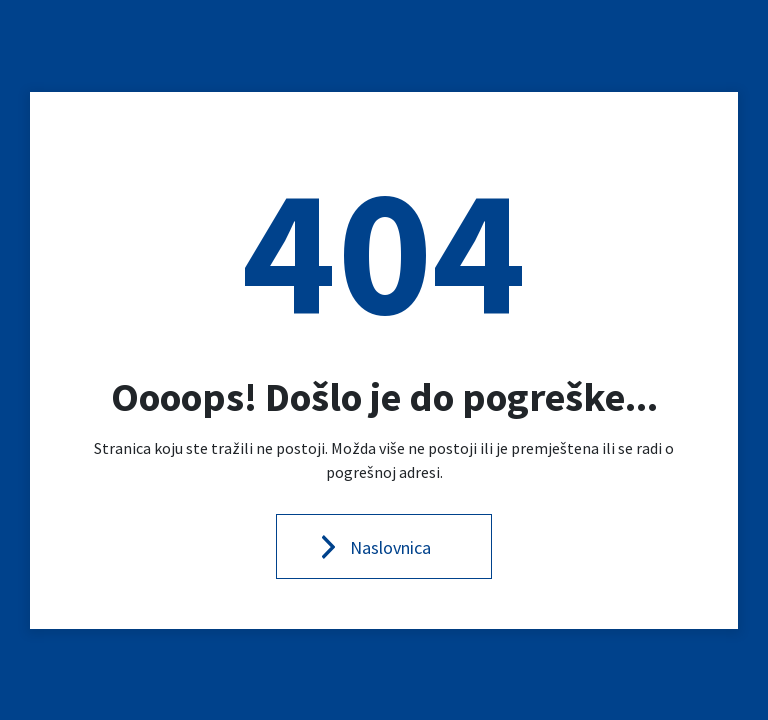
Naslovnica (390, 547)
